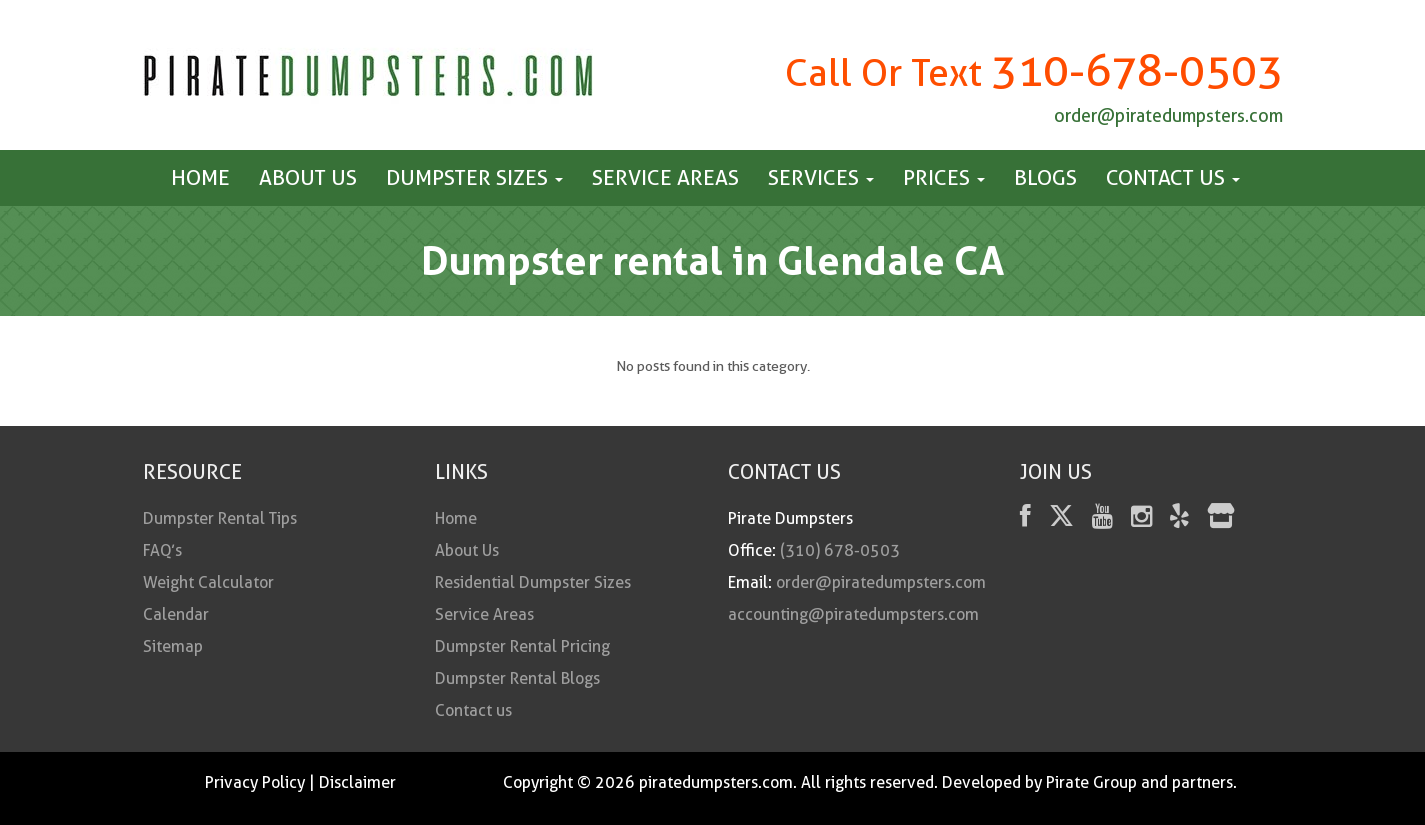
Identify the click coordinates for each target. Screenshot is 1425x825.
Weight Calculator (208, 582)
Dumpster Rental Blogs (517, 678)
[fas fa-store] (1221, 519)
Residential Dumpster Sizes (533, 582)
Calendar (176, 614)
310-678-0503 (1137, 70)
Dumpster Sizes (474, 177)
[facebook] (1025, 519)
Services (821, 177)
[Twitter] (1061, 519)
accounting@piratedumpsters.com (853, 614)
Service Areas (665, 177)
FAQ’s (162, 550)
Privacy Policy (255, 782)
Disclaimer (357, 782)
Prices (944, 177)
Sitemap (173, 646)
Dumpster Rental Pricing (522, 646)
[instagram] (1141, 519)
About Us (308, 177)
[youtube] (1102, 519)
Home (200, 177)
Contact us (1173, 177)
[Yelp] (1179, 519)
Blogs (1045, 177)
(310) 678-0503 (840, 550)
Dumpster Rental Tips (220, 518)
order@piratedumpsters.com (1168, 115)
